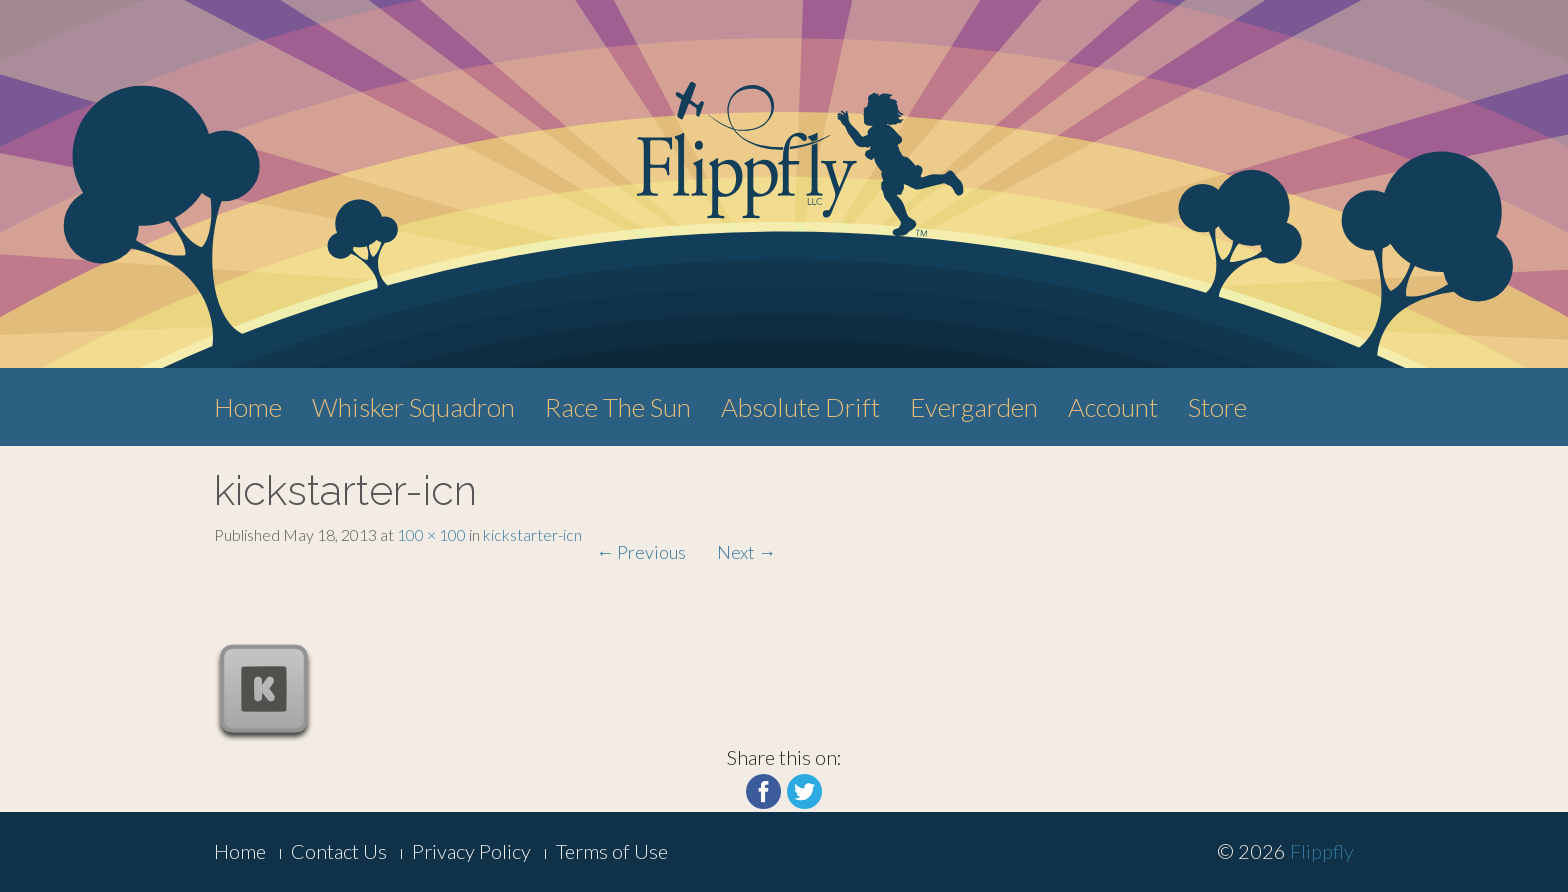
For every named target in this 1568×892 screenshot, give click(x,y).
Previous (641, 552)
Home (248, 407)
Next (746, 552)
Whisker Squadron (413, 407)
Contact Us (339, 851)
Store (1217, 407)
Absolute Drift (800, 407)
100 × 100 (431, 534)
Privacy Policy (471, 851)
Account (1113, 407)
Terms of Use (612, 851)
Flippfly (1322, 851)
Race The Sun (618, 407)
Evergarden (974, 407)
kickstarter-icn (532, 534)
